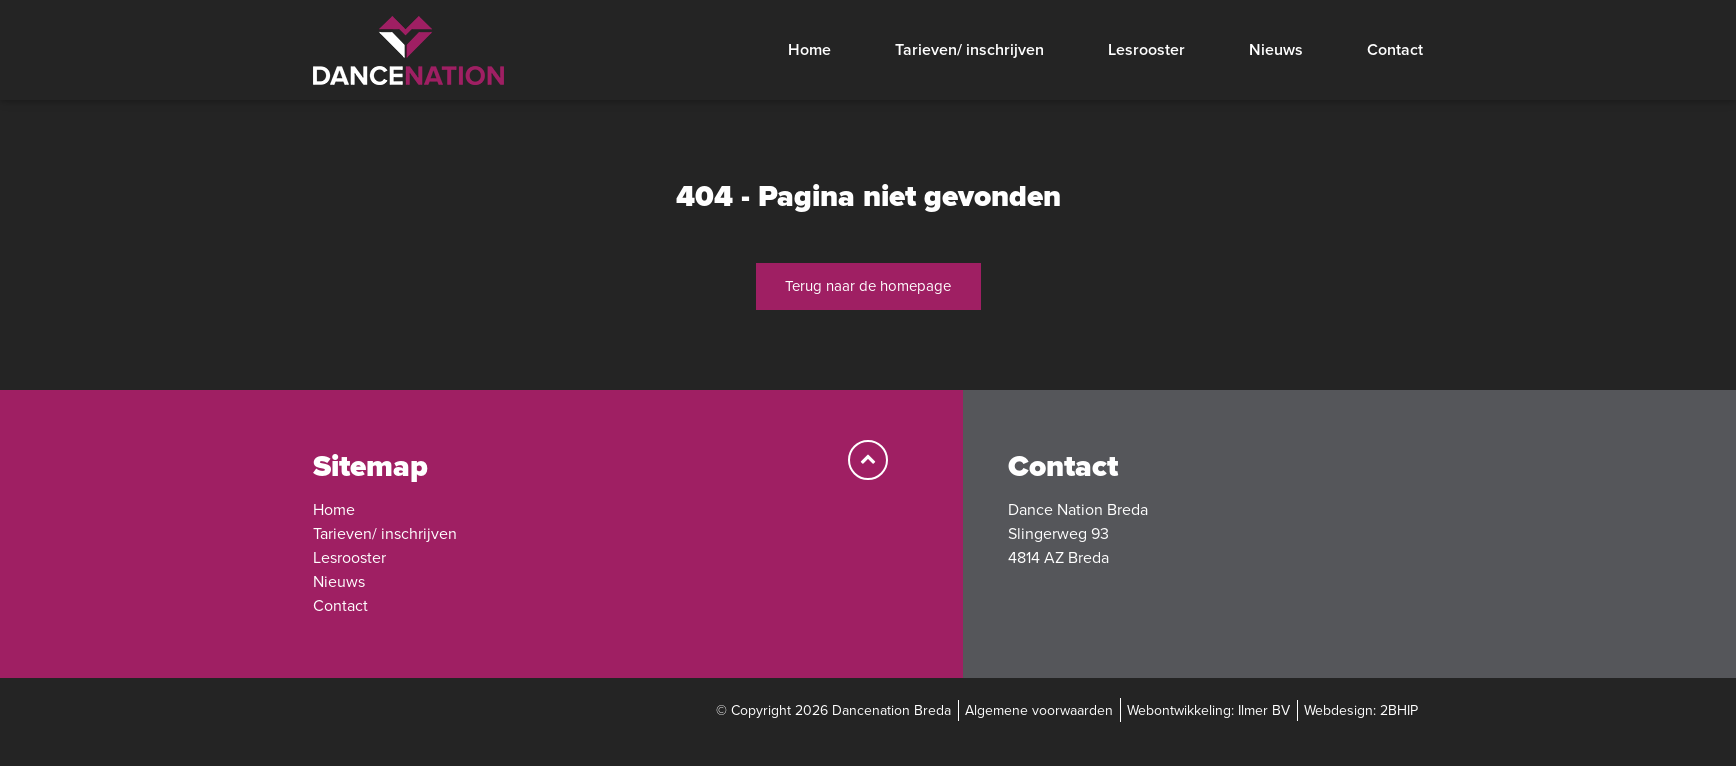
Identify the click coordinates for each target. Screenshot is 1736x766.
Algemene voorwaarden (1039, 710)
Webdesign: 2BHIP (1361, 710)
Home (809, 50)
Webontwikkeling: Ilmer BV (1208, 710)
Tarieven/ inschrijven (969, 50)
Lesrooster (1146, 50)
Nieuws (1276, 50)
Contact (1395, 50)
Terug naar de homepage (868, 286)
